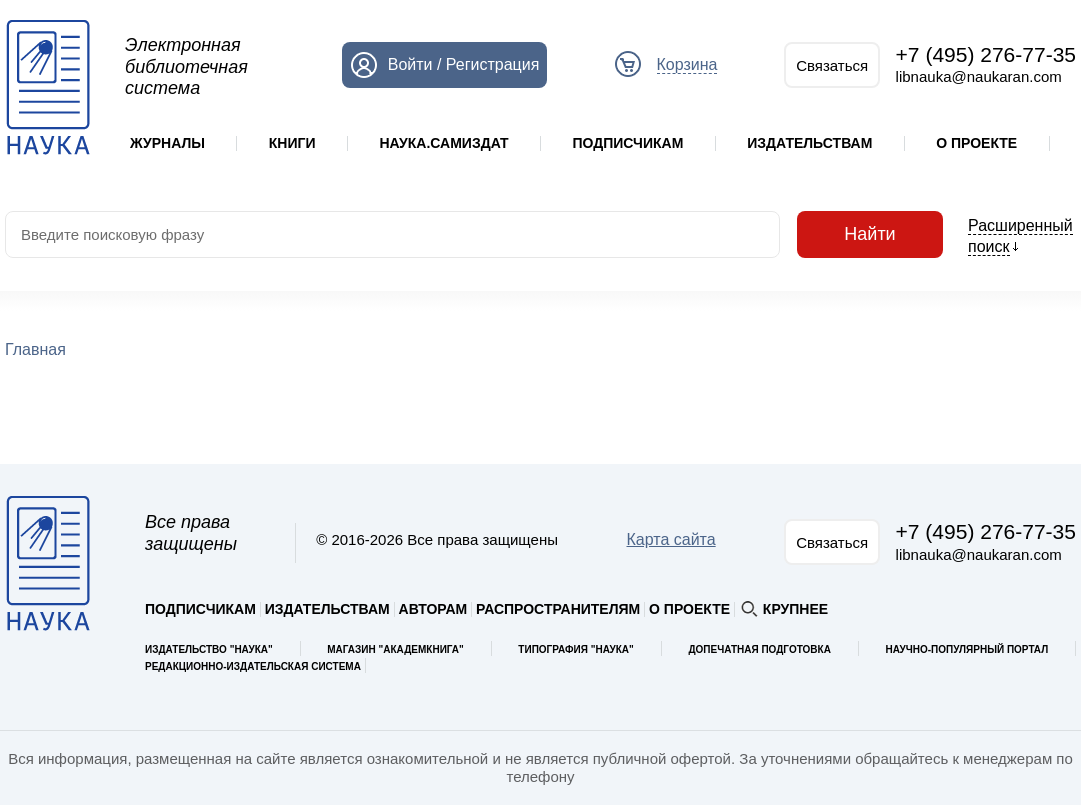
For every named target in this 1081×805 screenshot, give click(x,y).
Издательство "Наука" (209, 649)
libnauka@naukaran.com (979, 76)
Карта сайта (671, 539)
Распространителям (558, 609)
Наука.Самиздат (443, 143)
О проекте (976, 143)
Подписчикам (627, 143)
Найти (870, 234)
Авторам (433, 609)
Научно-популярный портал (966, 649)
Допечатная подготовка (759, 649)
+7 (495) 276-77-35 (986, 54)
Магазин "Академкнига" (395, 649)
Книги (292, 143)
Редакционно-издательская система (253, 666)
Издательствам (809, 143)
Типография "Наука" (575, 649)
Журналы (167, 143)
